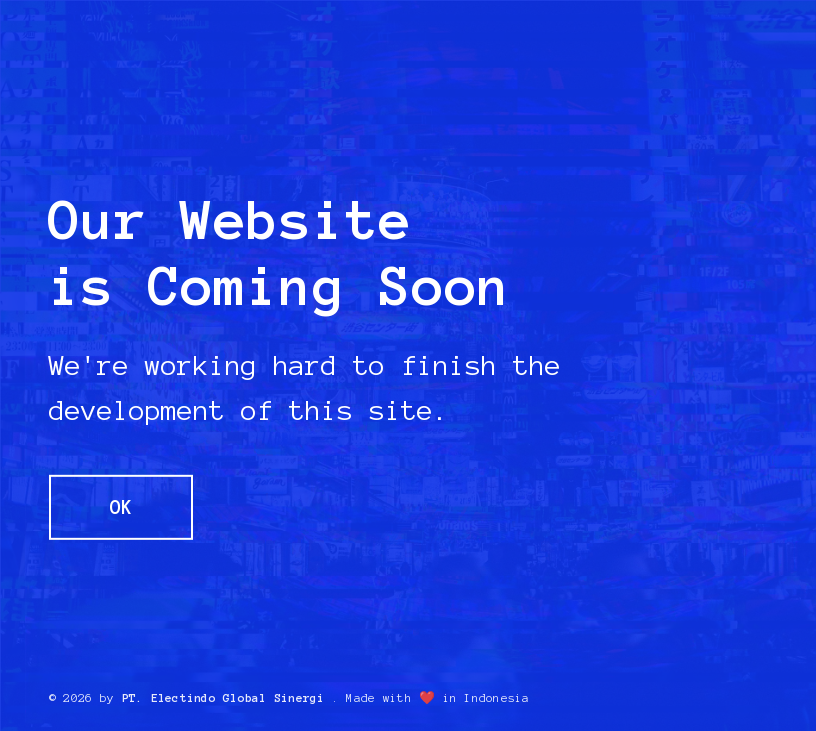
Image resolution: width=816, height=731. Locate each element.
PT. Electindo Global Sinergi (223, 698)
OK (121, 506)
